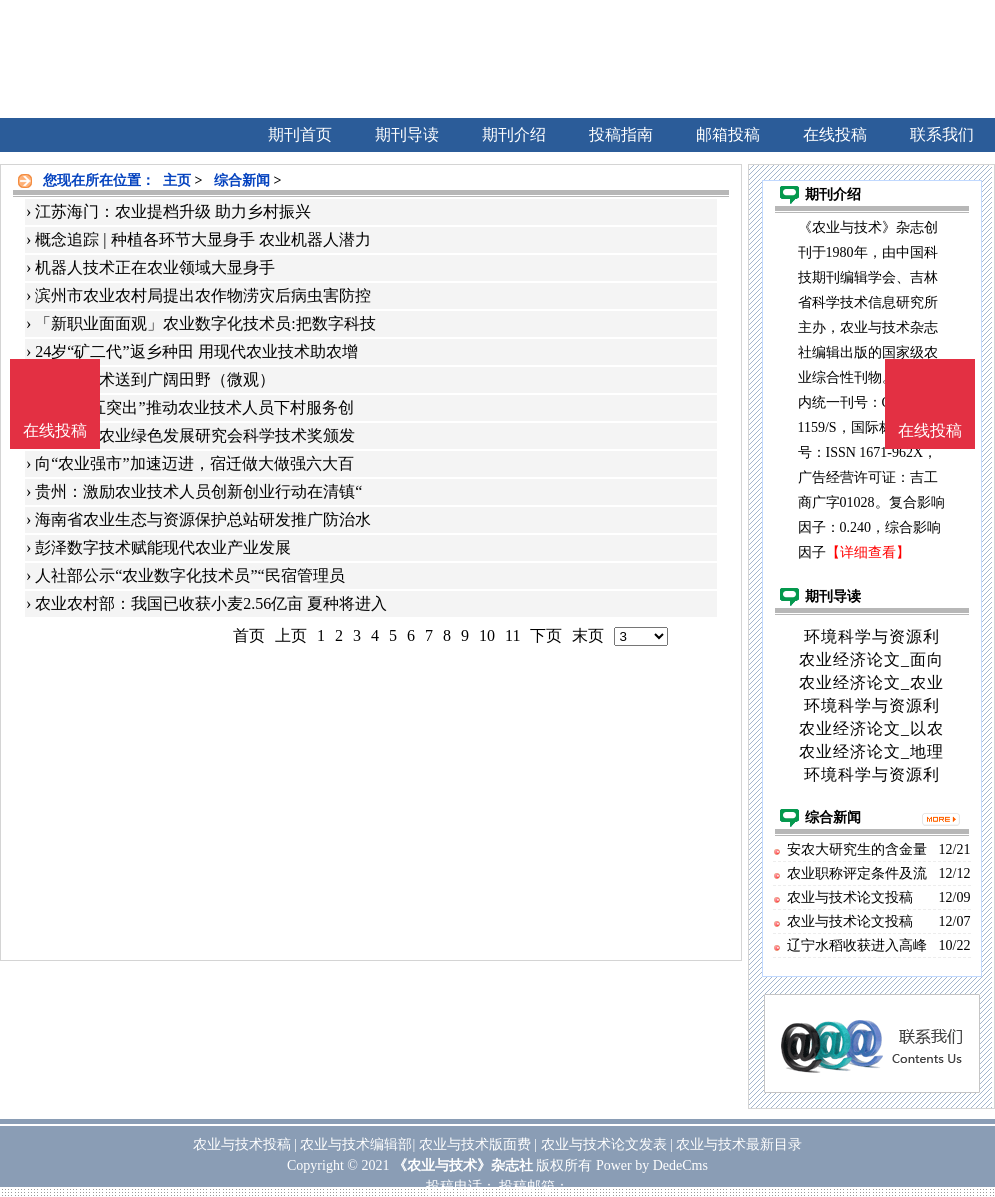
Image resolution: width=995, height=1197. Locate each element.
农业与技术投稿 (242, 1144)
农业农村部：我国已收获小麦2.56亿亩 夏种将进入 (211, 603)
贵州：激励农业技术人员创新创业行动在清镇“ (198, 491)
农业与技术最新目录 (739, 1144)
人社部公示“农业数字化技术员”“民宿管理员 (189, 575)
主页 (177, 180)
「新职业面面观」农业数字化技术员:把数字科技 (205, 323)
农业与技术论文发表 (604, 1144)
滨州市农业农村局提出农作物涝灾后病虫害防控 (203, 295)
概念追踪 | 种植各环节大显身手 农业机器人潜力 (202, 239)
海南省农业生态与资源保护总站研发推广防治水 (203, 519)
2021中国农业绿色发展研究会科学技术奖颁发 (195, 435)
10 (487, 635)
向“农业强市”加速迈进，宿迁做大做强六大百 (194, 463)
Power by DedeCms (652, 1165)
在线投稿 (930, 430)
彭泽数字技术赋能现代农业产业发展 (163, 547)
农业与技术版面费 (475, 1144)
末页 (588, 635)
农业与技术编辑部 (356, 1144)
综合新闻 (242, 180)
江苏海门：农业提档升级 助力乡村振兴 (173, 211)
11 (512, 635)
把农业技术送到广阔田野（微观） (155, 379)
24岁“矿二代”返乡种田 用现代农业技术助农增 (196, 351)
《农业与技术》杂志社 (463, 1165)
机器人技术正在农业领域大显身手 (155, 267)
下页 (546, 635)
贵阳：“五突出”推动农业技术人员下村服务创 (194, 407)
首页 (249, 635)
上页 (291, 635)
